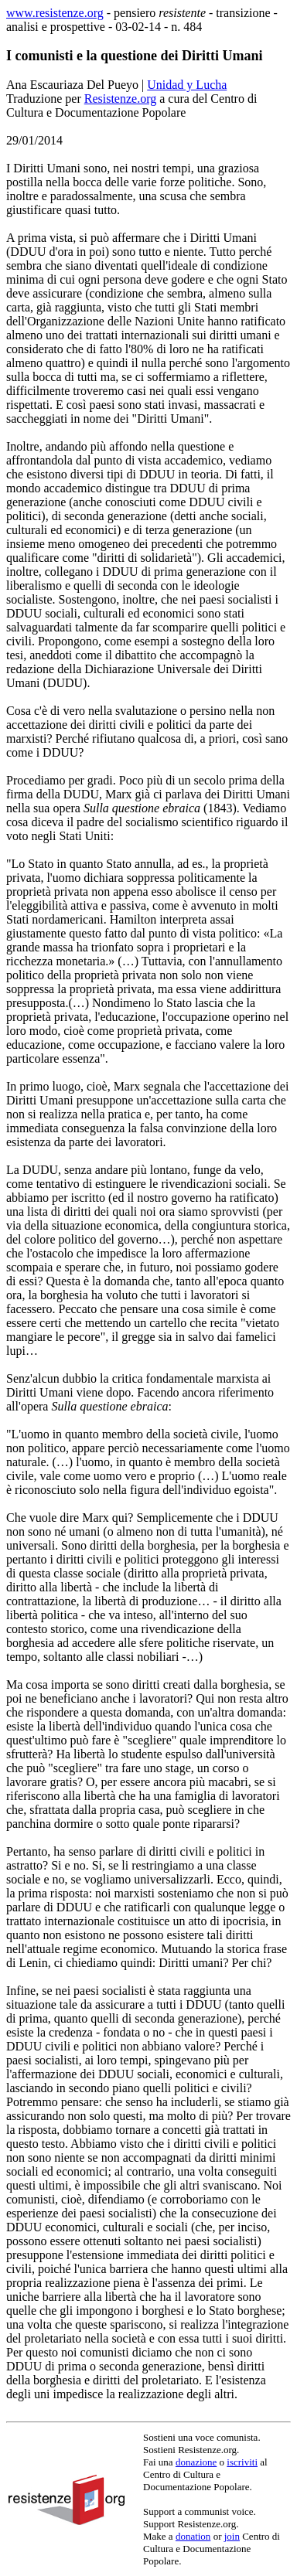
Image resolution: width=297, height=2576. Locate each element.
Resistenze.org (120, 98)
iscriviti (242, 2462)
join (232, 2536)
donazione (196, 2462)
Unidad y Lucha (187, 84)
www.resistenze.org (55, 12)
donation (193, 2536)
